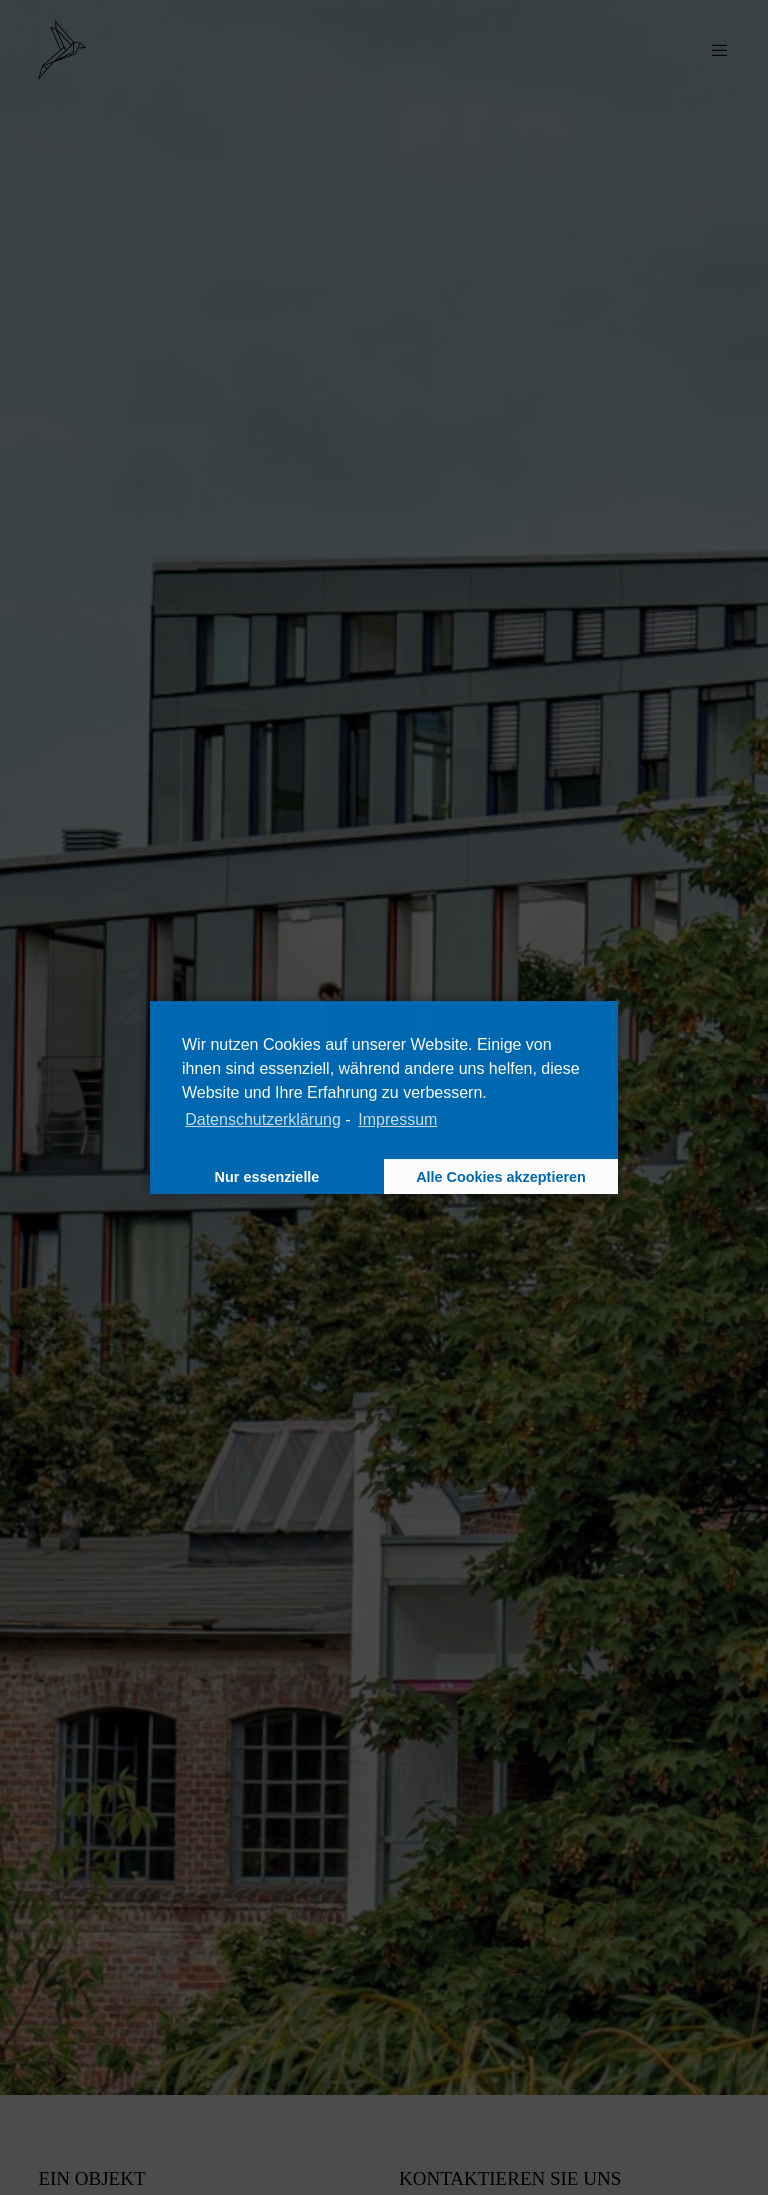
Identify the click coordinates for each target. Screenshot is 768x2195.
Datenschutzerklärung (263, 1119)
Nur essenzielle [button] (267, 1177)
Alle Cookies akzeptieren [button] (501, 1177)
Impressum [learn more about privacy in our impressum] (397, 1119)
